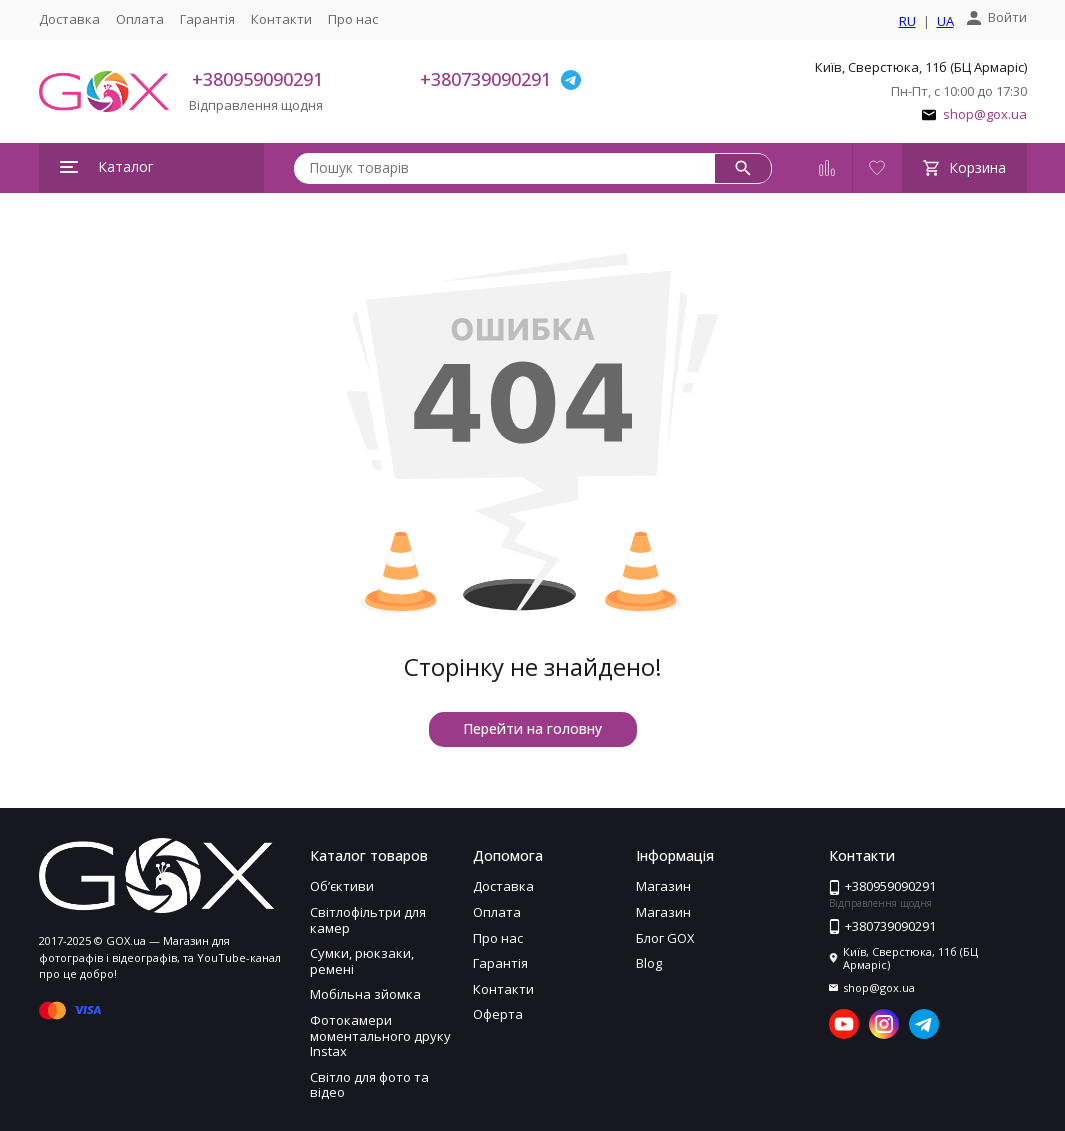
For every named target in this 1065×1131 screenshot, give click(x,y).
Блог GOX (665, 938)
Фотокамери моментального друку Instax (380, 1035)
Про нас (353, 19)
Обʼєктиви (342, 886)
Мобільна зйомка (365, 994)
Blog (649, 963)
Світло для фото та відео (369, 1085)
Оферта (498, 1014)
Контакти (281, 19)
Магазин (663, 886)
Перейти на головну (532, 728)
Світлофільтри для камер (368, 920)
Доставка (69, 19)
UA (945, 22)
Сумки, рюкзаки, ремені (362, 961)
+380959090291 (257, 79)
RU (907, 22)
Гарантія (207, 19)
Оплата (140, 19)
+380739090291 (485, 79)
